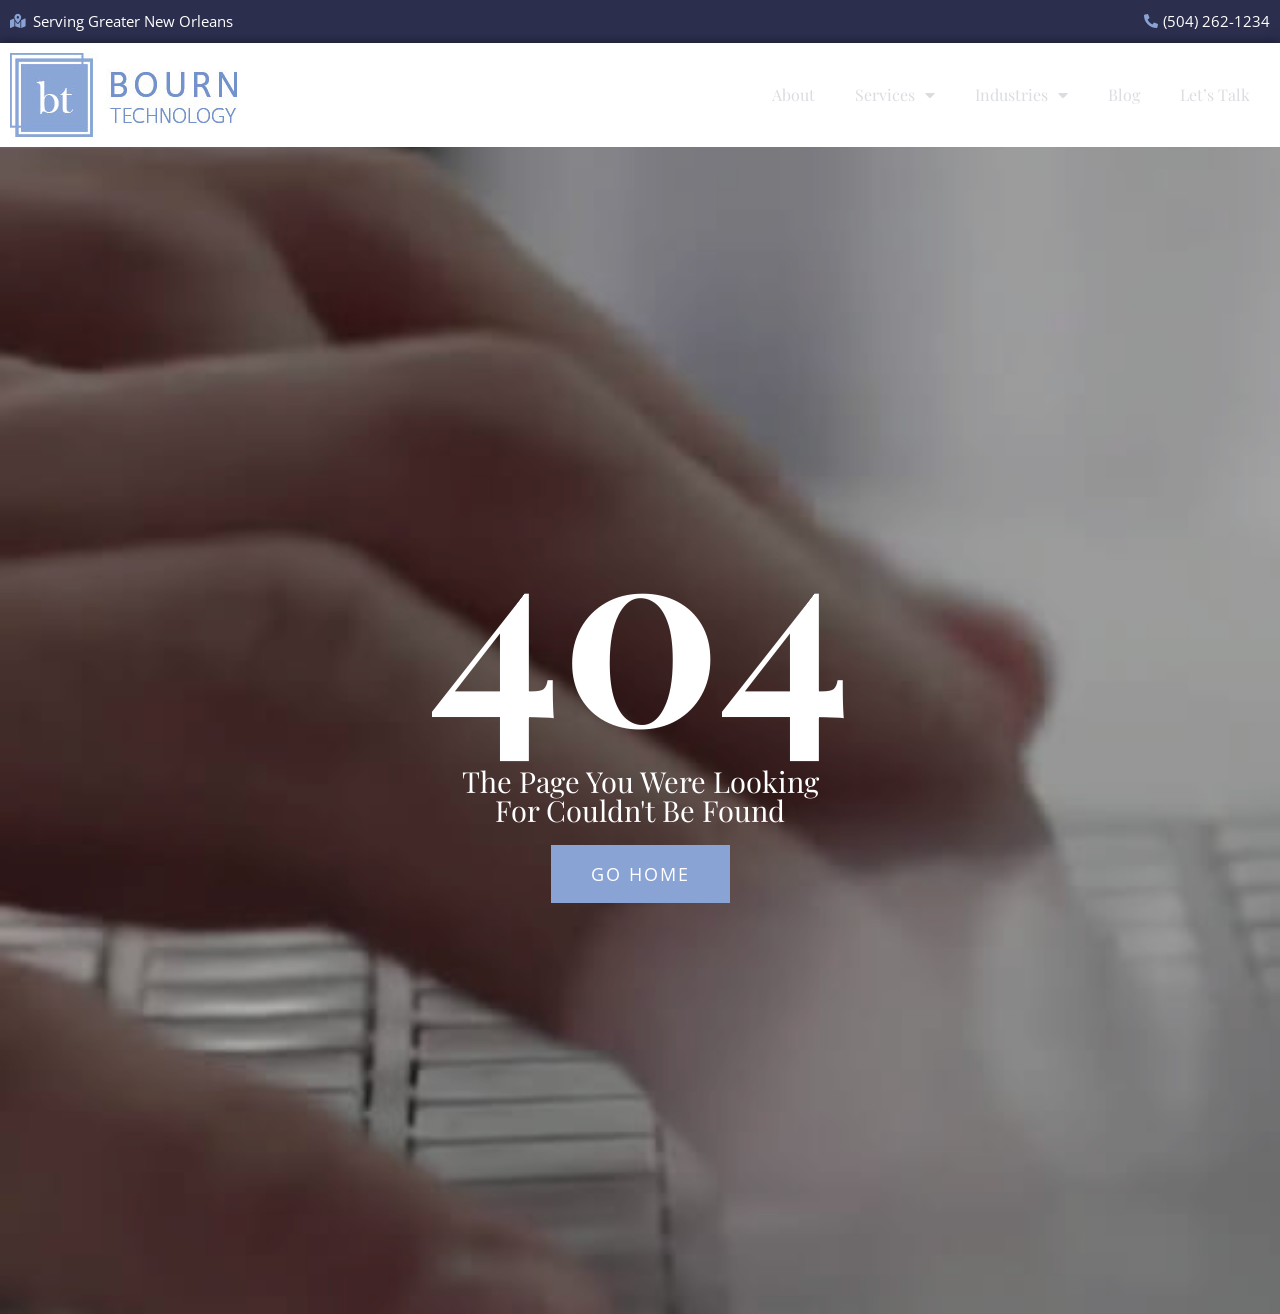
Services (895, 95)
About (793, 94)
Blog (1124, 94)
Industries (1021, 95)
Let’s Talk (1215, 94)
